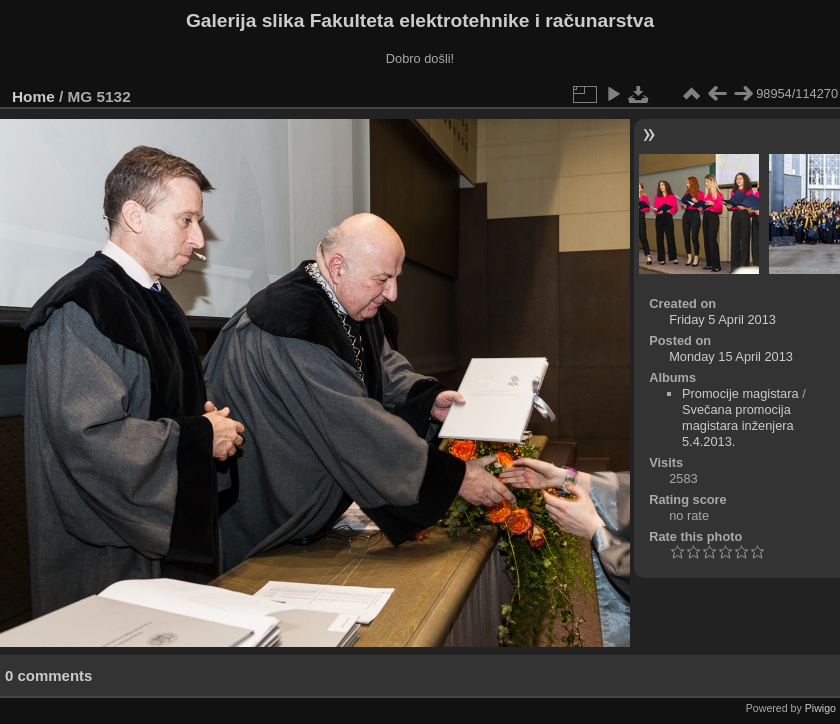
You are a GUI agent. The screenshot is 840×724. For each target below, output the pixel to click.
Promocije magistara (740, 393)
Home (33, 96)
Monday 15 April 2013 (731, 356)
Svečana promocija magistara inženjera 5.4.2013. (738, 425)
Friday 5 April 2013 (722, 319)
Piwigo (820, 708)
